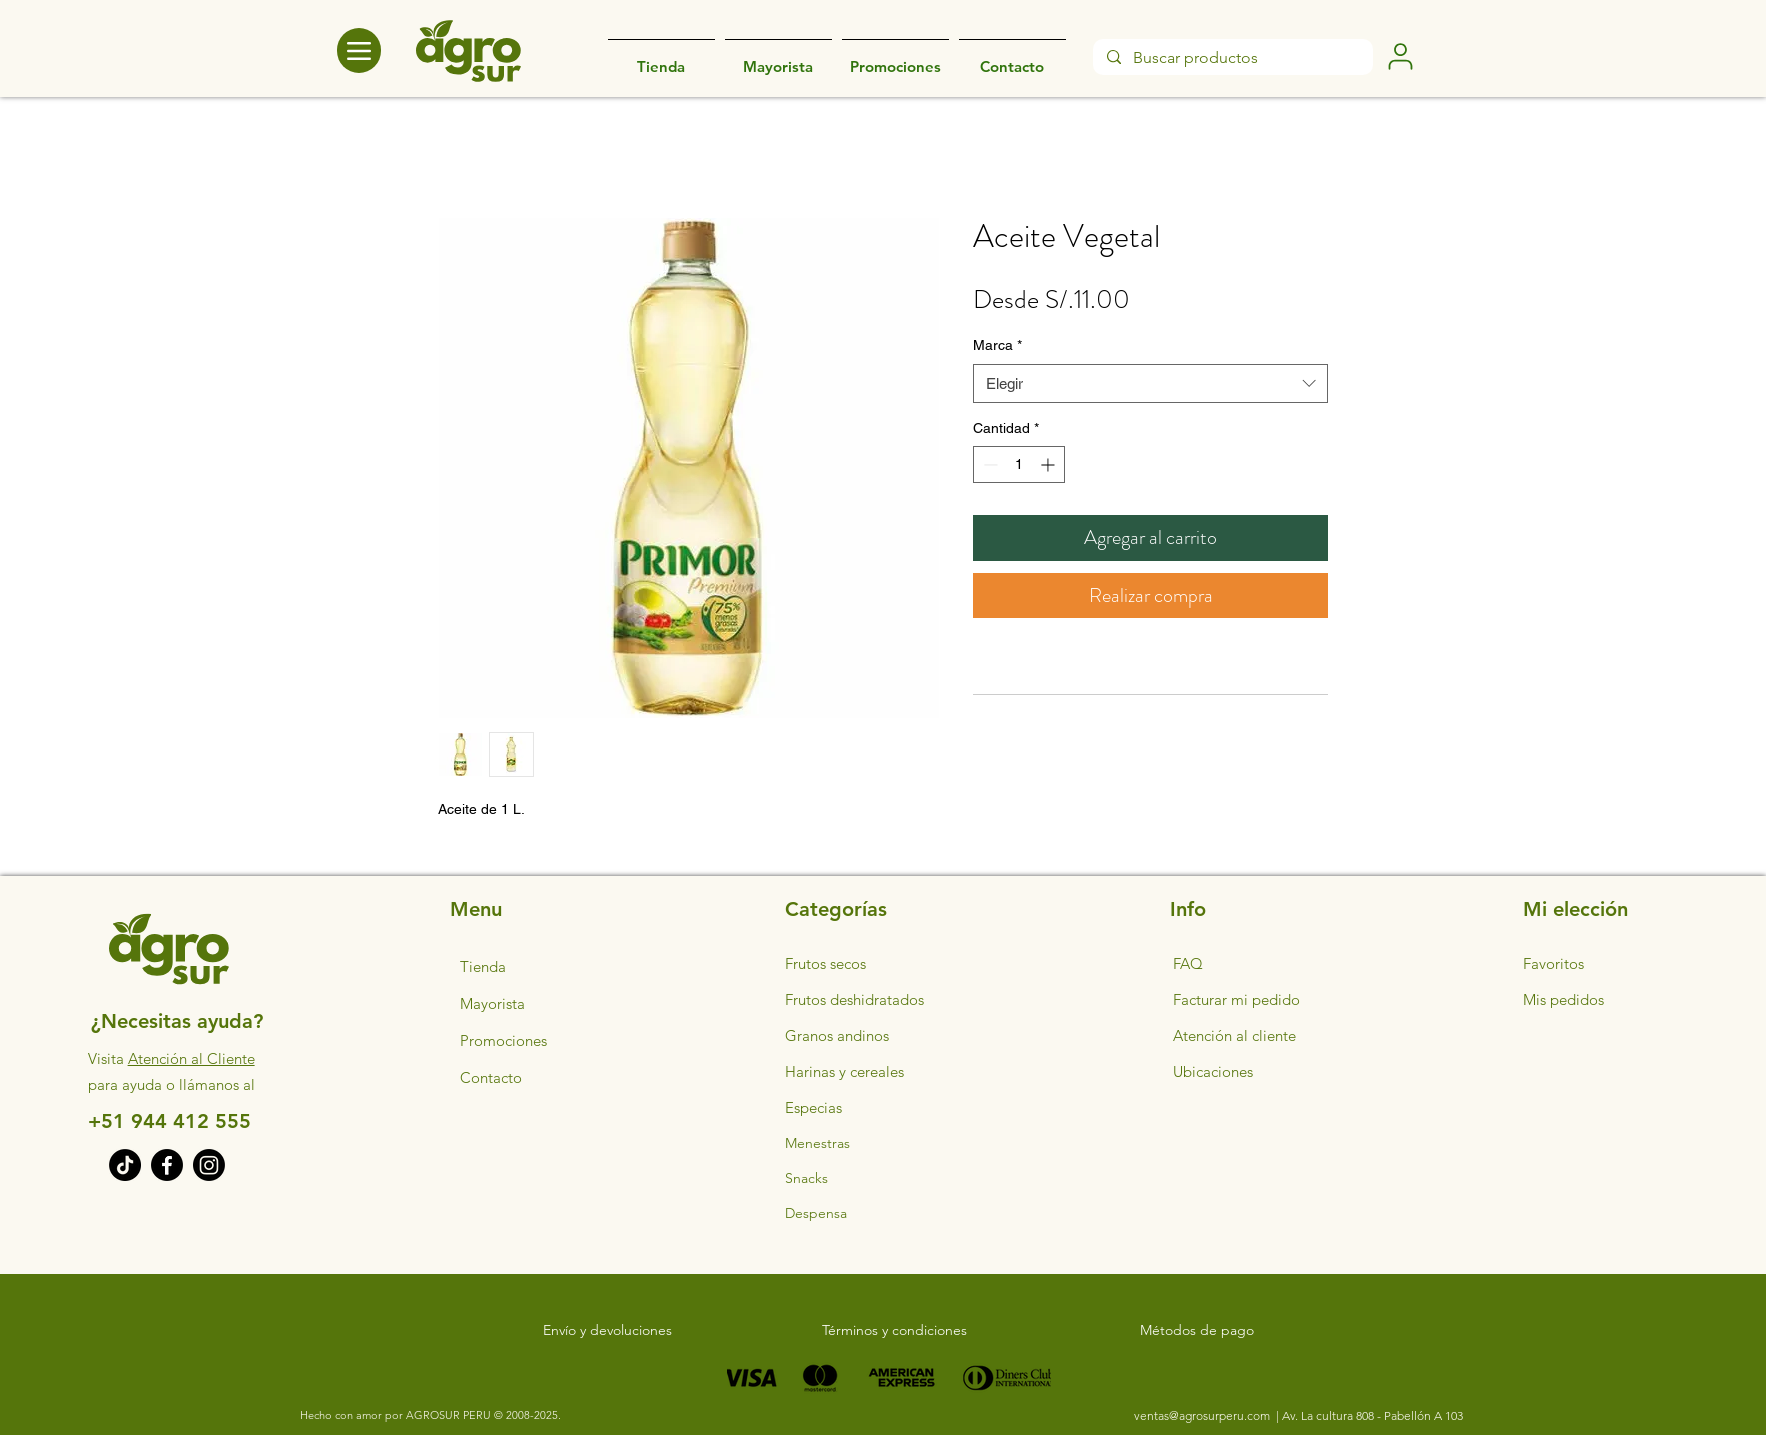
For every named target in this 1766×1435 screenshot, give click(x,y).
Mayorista (492, 1003)
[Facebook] (167, 1165)
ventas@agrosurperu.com (1203, 1415)
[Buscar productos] (1232, 58)
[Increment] (1049, 464)
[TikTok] (125, 1165)
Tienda (483, 966)
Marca (997, 345)
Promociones (503, 1040)
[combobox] (1150, 383)
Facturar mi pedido (1236, 999)
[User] (1400, 56)
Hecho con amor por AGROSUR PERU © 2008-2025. (430, 1415)
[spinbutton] (1019, 464)
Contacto (491, 1077)
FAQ (1188, 963)
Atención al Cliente (191, 1058)
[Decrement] (988, 464)
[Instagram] (209, 1165)
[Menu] (359, 50)
